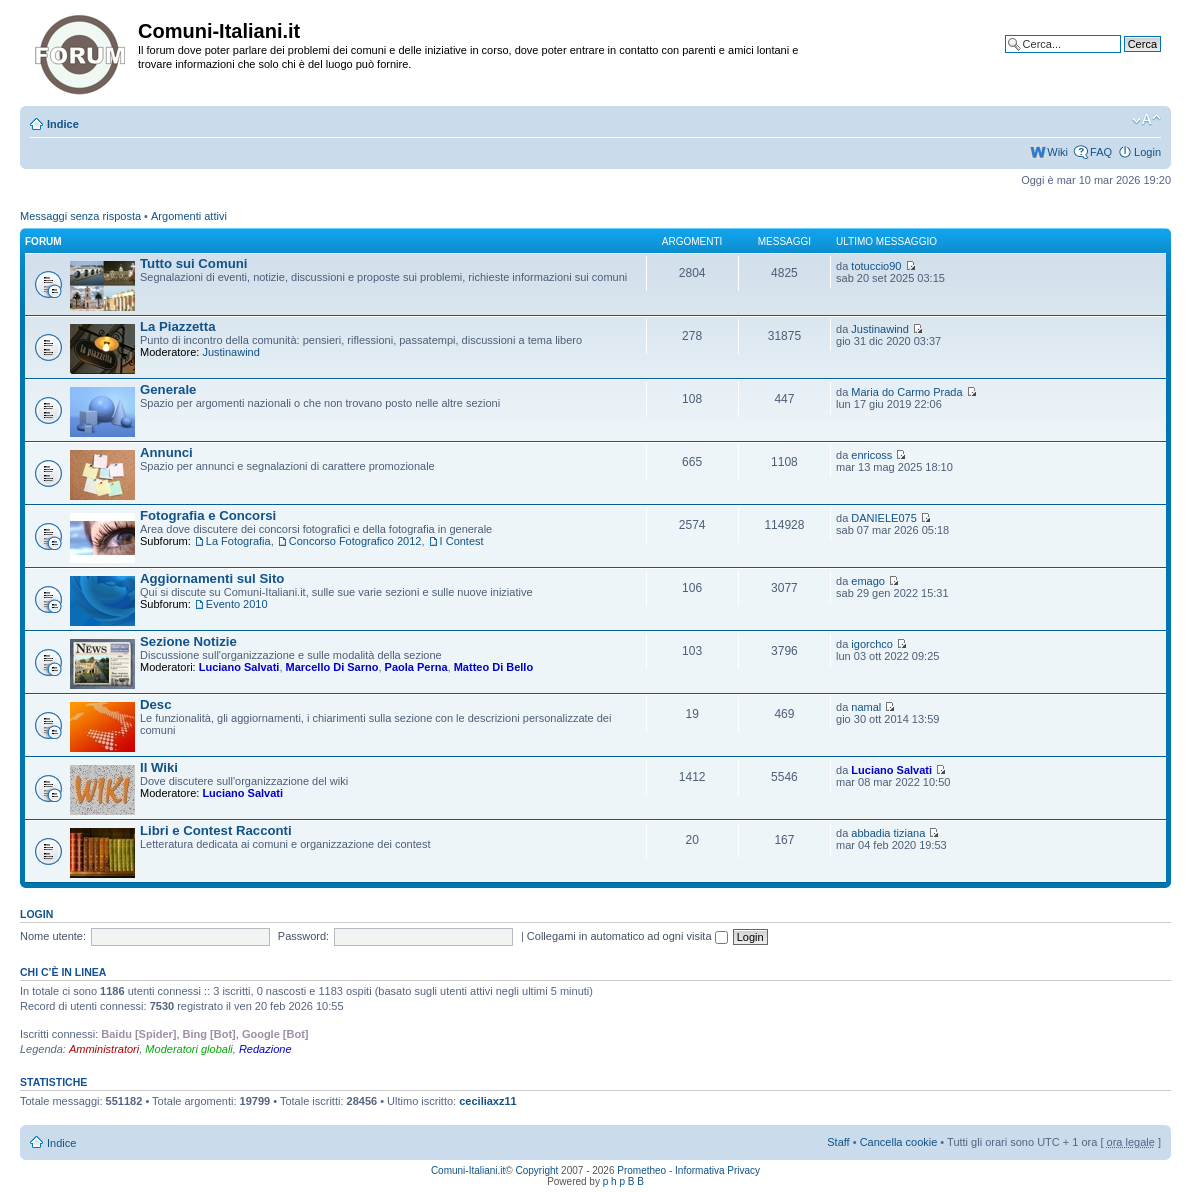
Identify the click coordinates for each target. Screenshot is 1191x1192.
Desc (156, 704)
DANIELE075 (883, 518)
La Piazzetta (178, 326)
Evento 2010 (237, 604)
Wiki (1057, 152)
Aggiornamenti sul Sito (212, 578)
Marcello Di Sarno (332, 667)
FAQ (1101, 152)
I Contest (462, 541)
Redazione (265, 1049)
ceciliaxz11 (488, 1101)
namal (866, 707)
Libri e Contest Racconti (216, 830)
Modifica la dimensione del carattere (1146, 120)
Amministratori (104, 1049)
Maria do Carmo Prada (906, 392)
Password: (303, 936)
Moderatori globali (188, 1049)
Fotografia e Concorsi (208, 515)
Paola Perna (416, 667)
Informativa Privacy (717, 1170)
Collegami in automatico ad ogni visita (627, 936)
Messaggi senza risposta (80, 216)
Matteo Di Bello (493, 667)
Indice (63, 124)
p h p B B (623, 1181)
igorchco (872, 644)
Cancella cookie (899, 1142)
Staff (838, 1142)
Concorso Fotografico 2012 (355, 541)
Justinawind (230, 352)
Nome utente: (53, 936)
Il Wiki (159, 767)
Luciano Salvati (239, 667)
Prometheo (641, 1170)
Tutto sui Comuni (193, 263)
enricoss (871, 455)
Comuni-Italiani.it (468, 1170)
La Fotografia (238, 541)
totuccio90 (876, 266)
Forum (43, 241)
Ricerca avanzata (1118, 59)
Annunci (166, 452)
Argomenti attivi (189, 216)
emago (868, 581)
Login (1147, 152)
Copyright (537, 1170)
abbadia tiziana (888, 833)
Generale (168, 389)
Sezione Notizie (188, 641)
